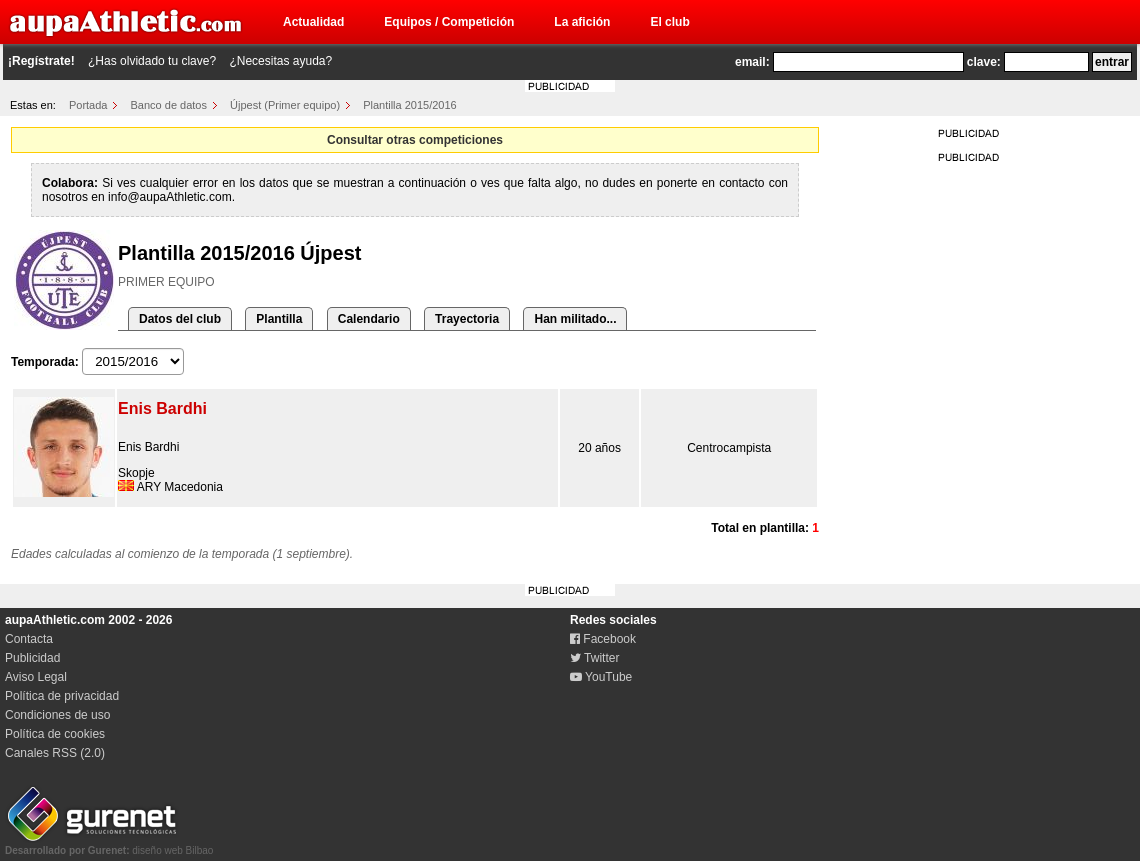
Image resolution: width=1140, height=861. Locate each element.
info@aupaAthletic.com (170, 197)
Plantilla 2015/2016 (410, 105)
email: (752, 62)
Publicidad (32, 658)
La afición (582, 22)
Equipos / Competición (449, 22)
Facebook (603, 639)
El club (669, 22)
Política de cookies (55, 734)
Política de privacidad (62, 696)
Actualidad (313, 22)
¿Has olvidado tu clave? (152, 61)
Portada (88, 105)
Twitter (594, 658)
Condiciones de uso (57, 715)
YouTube (601, 677)
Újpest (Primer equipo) (285, 105)
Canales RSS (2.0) (55, 753)
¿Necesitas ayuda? (280, 61)
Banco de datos (169, 105)
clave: (984, 62)
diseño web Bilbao (109, 845)
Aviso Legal (36, 677)
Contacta (29, 639)
